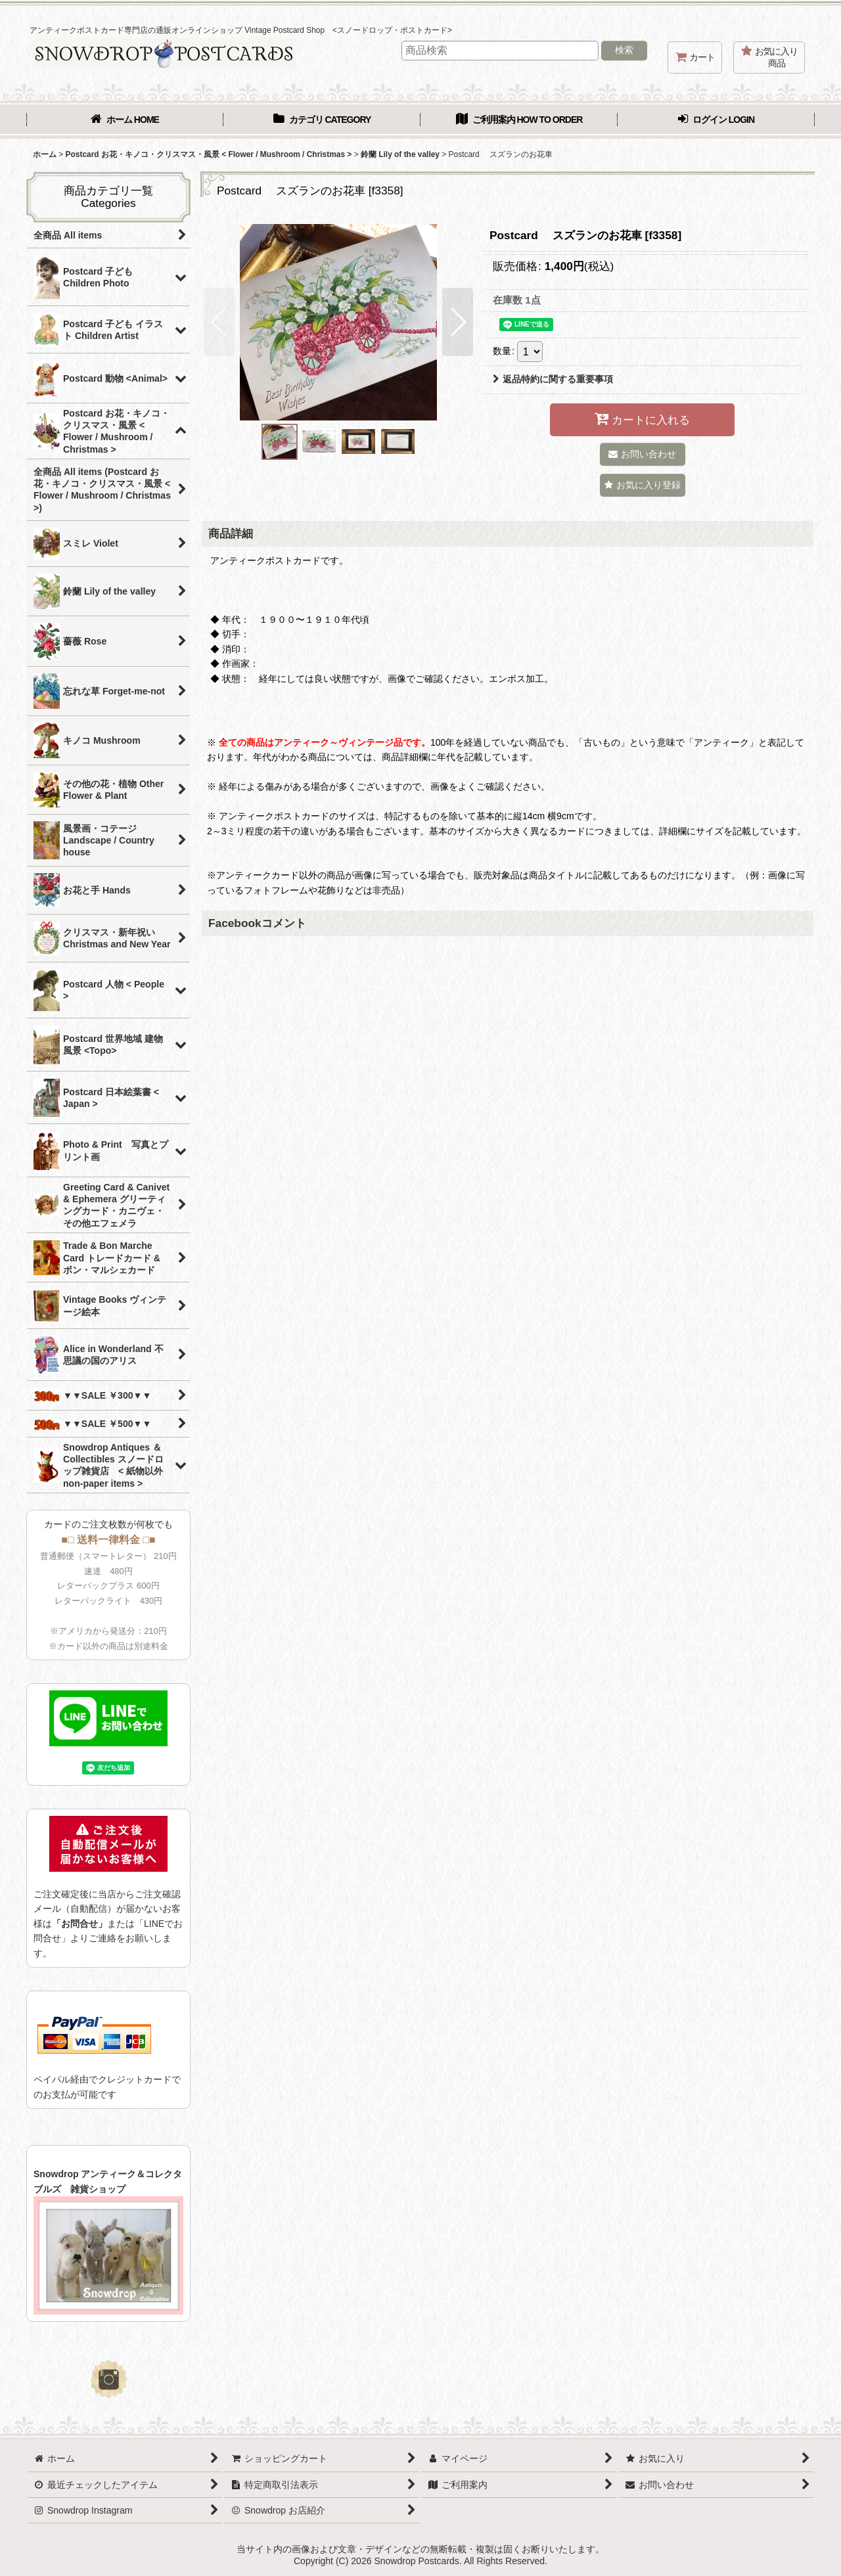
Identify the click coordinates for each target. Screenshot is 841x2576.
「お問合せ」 (79, 1923)
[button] (219, 322)
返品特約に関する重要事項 (553, 379)
